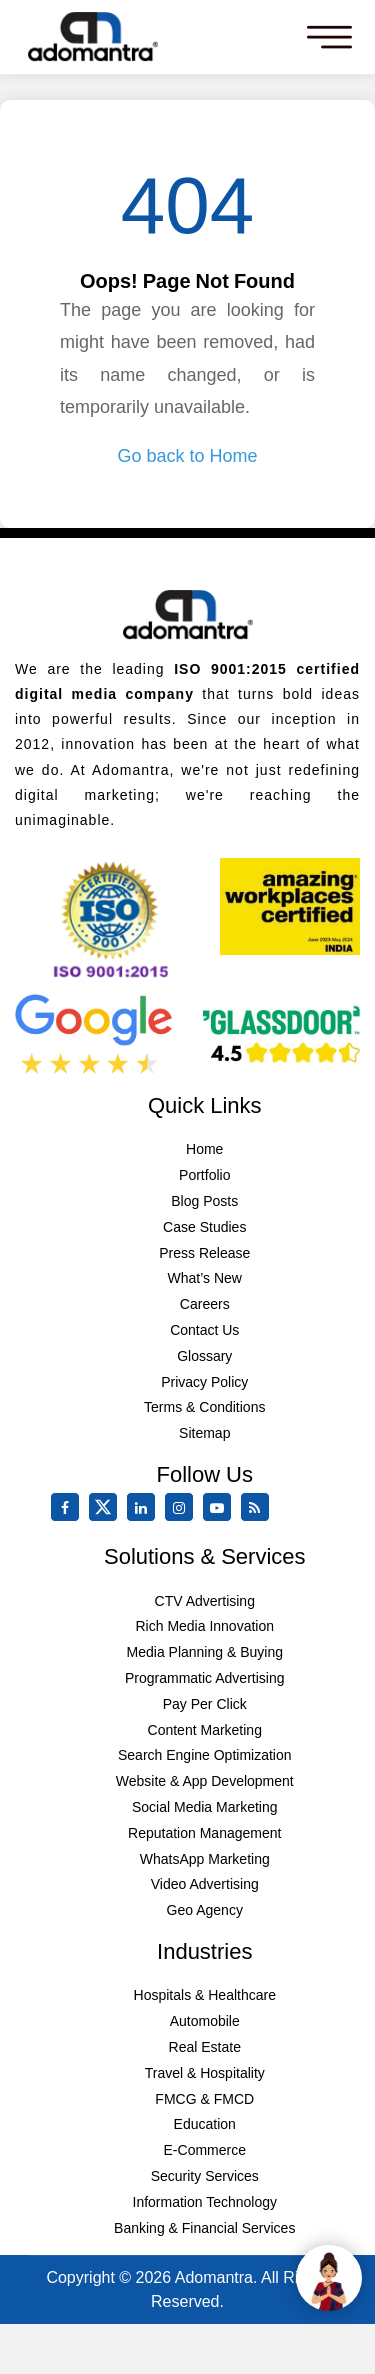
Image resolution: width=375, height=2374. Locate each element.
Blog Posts (204, 1201)
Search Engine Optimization (205, 1755)
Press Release (204, 1253)
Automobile (205, 2021)
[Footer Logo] (188, 614)
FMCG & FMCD (204, 2099)
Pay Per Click (205, 1704)
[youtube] (221, 1508)
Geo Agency (205, 1910)
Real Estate (205, 2047)
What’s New (205, 1278)
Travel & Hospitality (205, 2073)
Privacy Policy (204, 1382)
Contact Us (204, 1330)
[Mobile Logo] (92, 37)
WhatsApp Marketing (205, 1859)
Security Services (205, 2176)
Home (204, 1149)
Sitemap (204, 1433)
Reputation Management (204, 1833)
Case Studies (204, 1227)
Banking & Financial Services (204, 2228)
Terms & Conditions (204, 1407)
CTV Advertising (205, 1601)
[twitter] (107, 1517)
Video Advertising (205, 1884)
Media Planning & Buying (205, 1652)
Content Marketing (205, 1730)
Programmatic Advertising (205, 1678)
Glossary (204, 1356)
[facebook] (69, 1508)
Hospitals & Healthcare (205, 1995)
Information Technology (205, 2202)
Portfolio (204, 1175)
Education (205, 2124)
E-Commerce (205, 2150)
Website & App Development (205, 1781)
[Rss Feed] (259, 1508)
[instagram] (183, 1508)
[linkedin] (145, 1508)
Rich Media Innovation (204, 1626)
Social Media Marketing (205, 1807)
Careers (205, 1304)
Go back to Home (187, 456)
